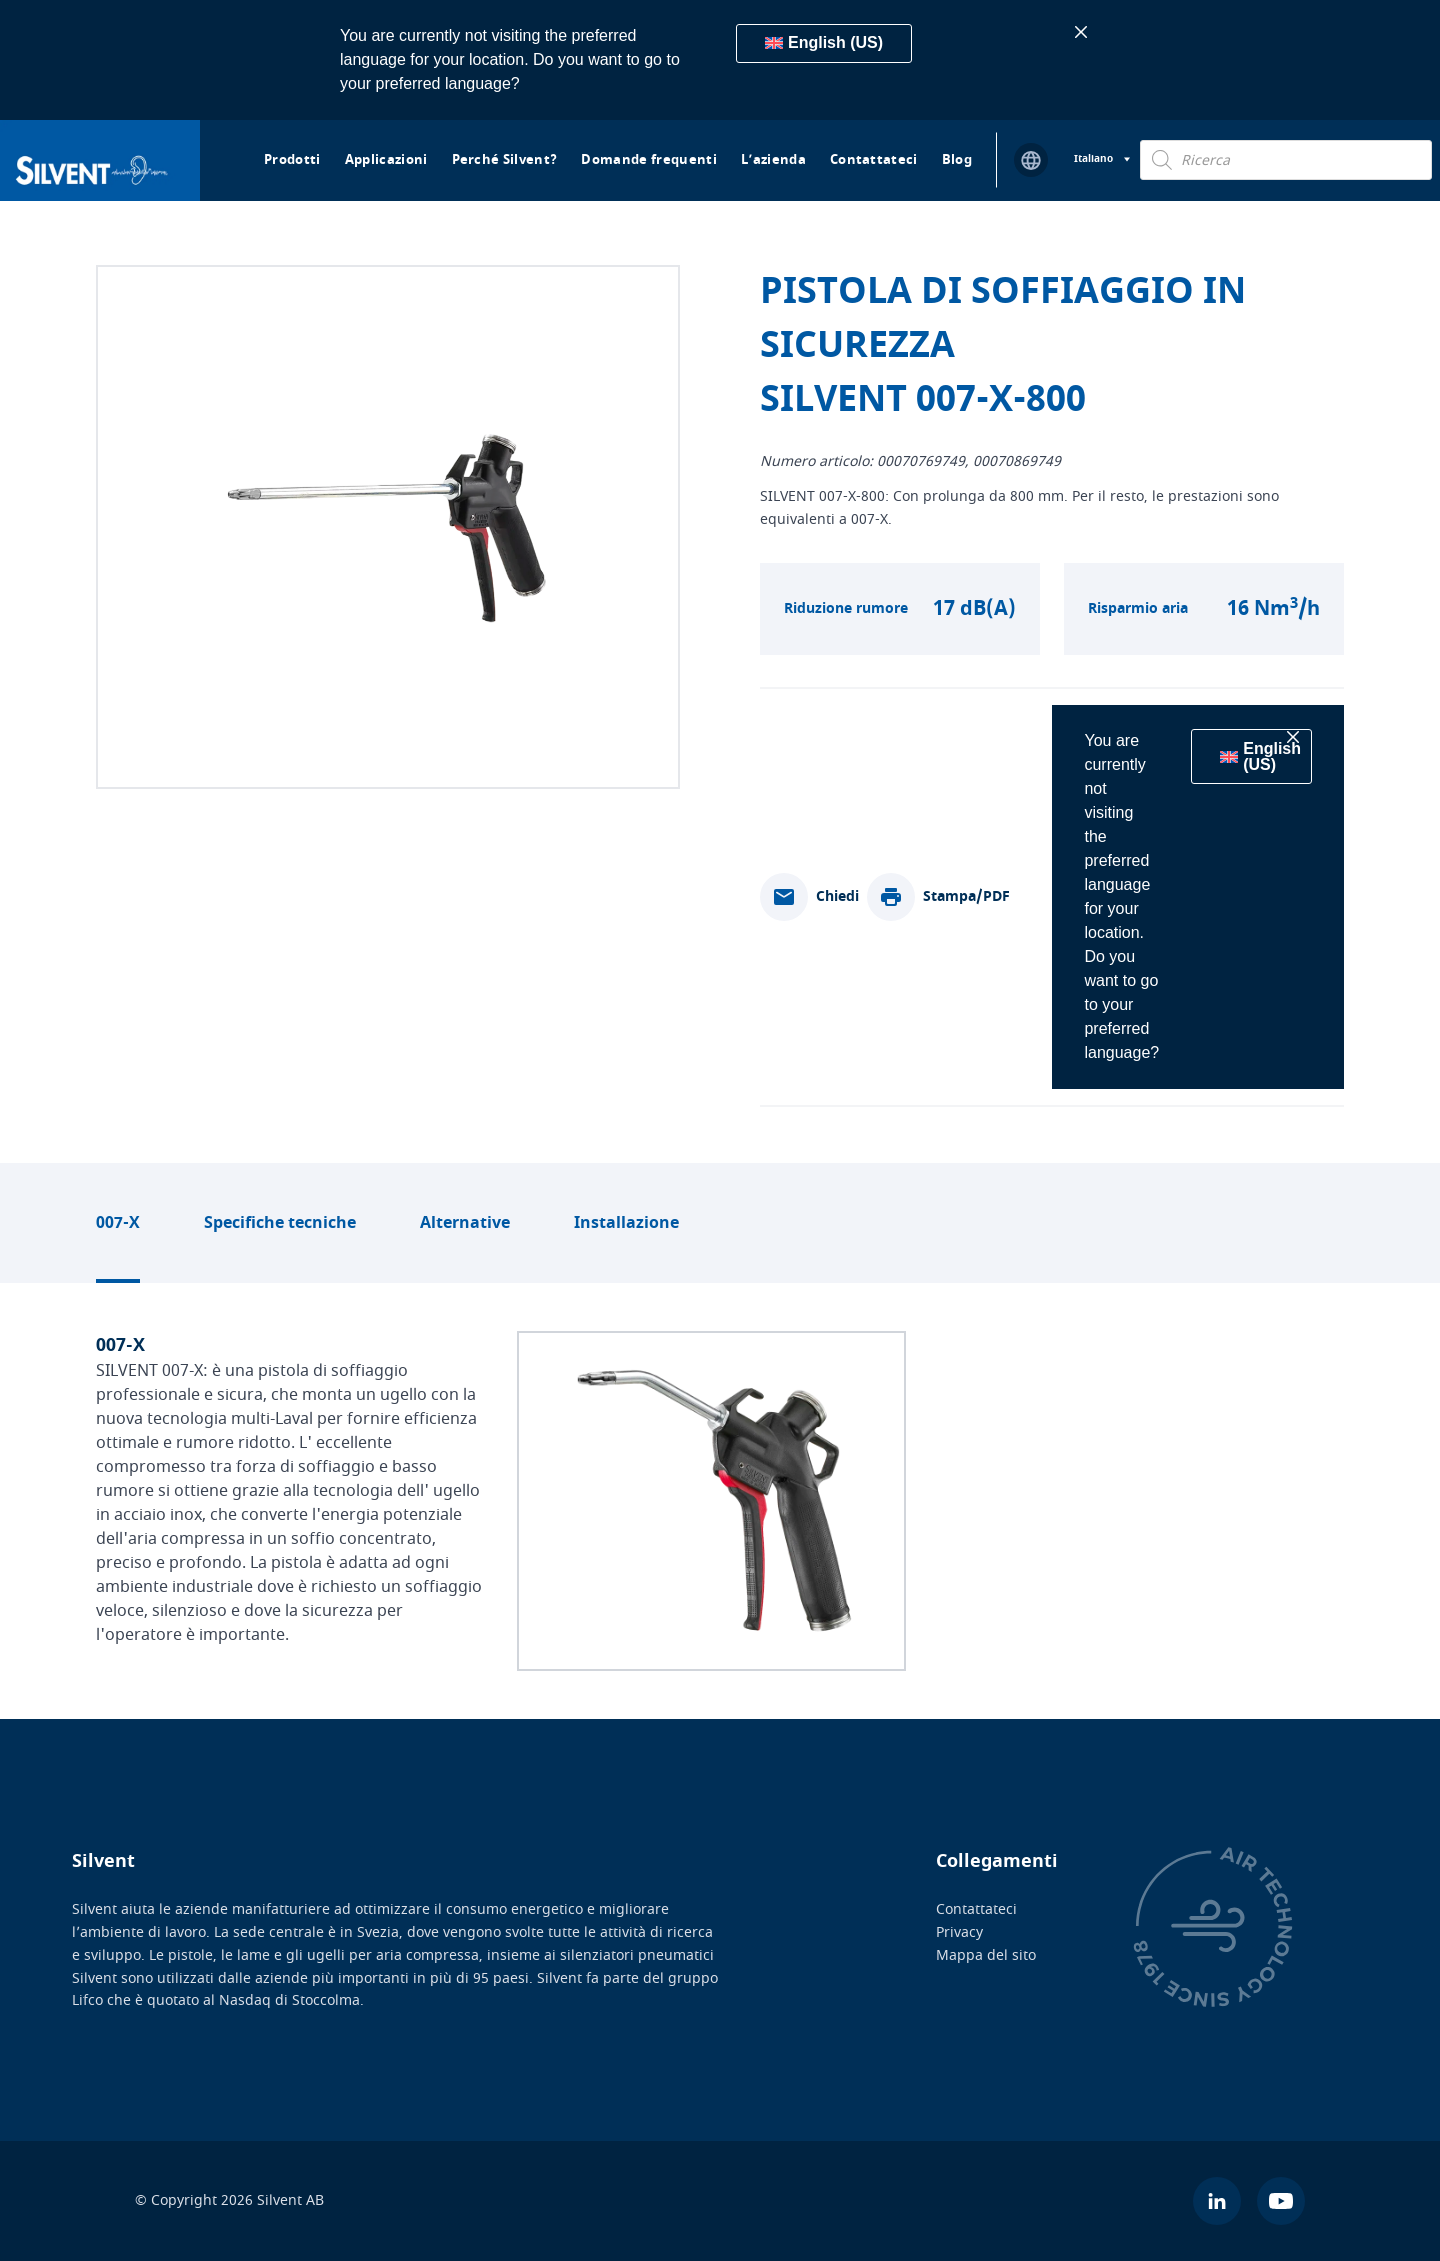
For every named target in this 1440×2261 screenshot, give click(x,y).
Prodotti (292, 159)
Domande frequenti (649, 159)
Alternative (465, 1223)
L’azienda (773, 159)
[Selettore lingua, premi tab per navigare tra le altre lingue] (1102, 160)
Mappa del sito (986, 1954)
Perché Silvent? (505, 159)
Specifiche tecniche (280, 1223)
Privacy (959, 1932)
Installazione (626, 1223)
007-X (118, 1223)
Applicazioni (386, 159)
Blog (957, 159)
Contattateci (874, 159)
